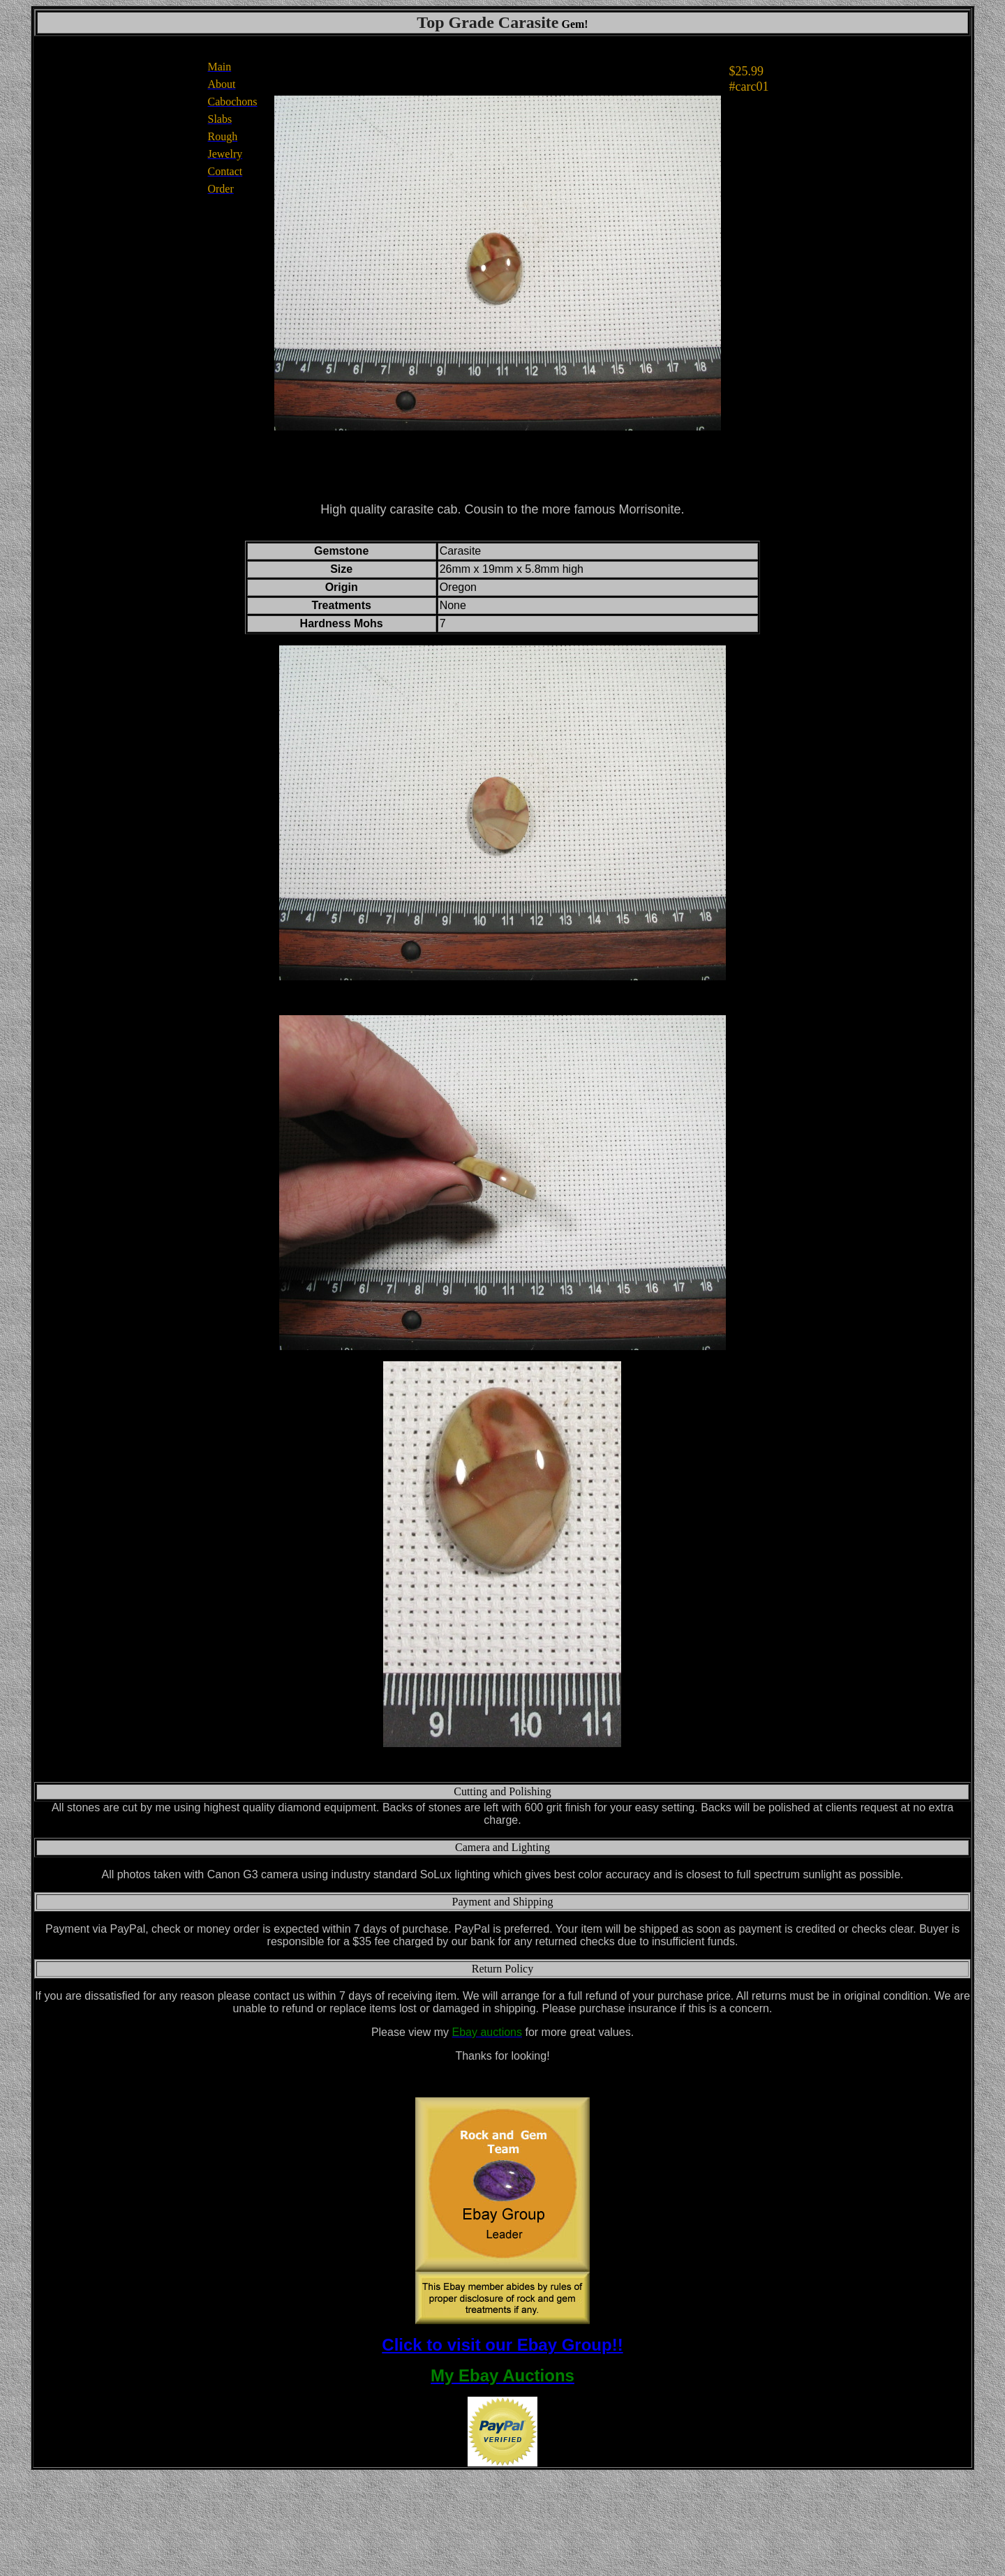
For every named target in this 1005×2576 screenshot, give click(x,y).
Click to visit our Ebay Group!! (502, 2344)
